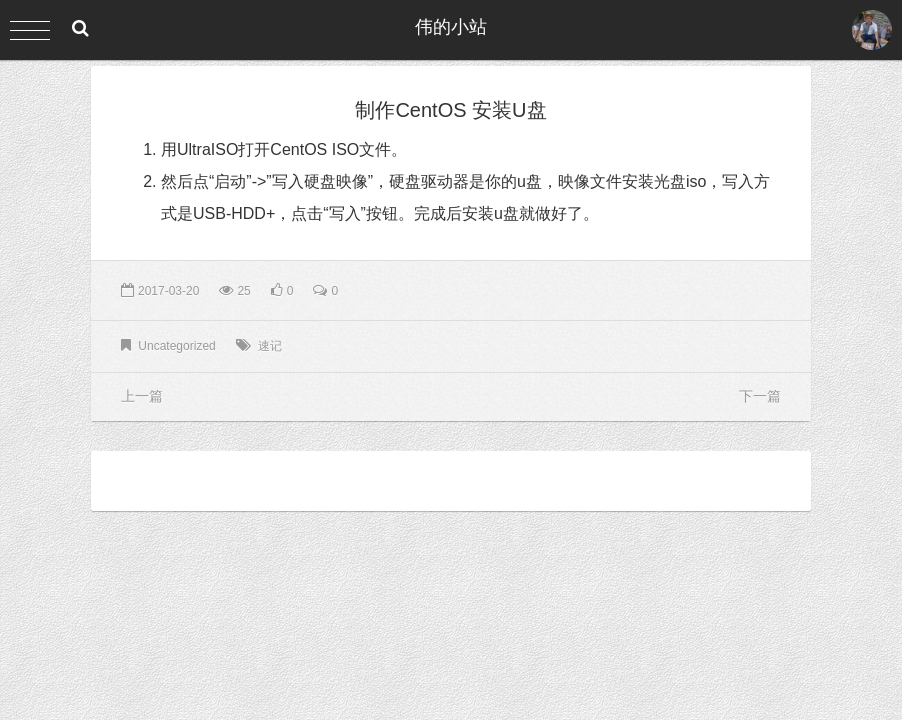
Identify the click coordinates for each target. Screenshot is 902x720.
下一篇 (760, 396)
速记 (270, 346)
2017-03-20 (160, 291)
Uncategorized (176, 346)
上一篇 (142, 396)
